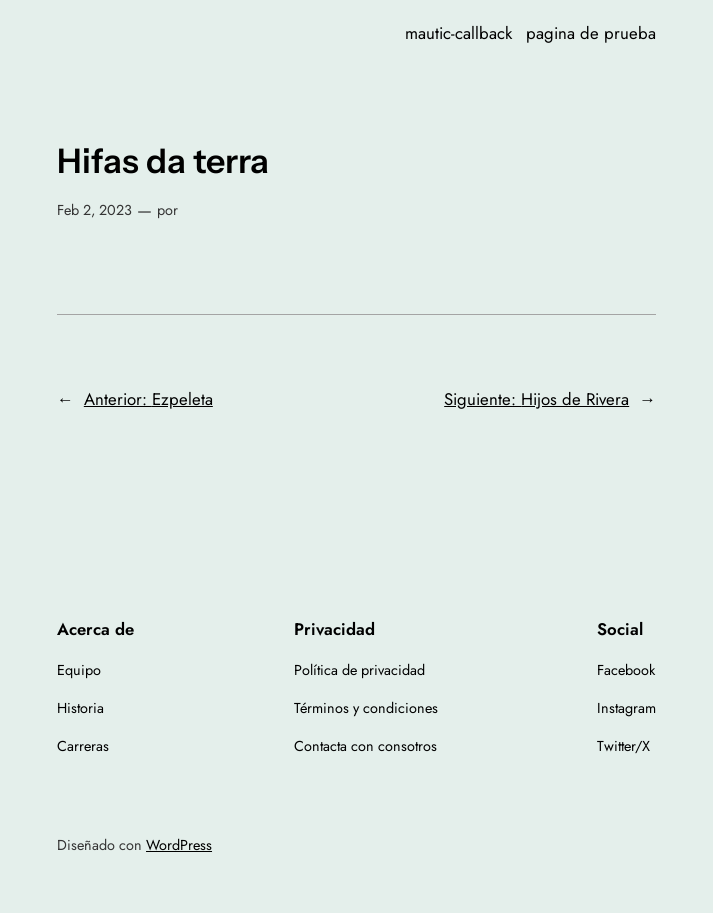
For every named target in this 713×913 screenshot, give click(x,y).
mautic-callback (458, 33)
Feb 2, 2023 (94, 210)
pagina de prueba (591, 33)
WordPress (179, 845)
